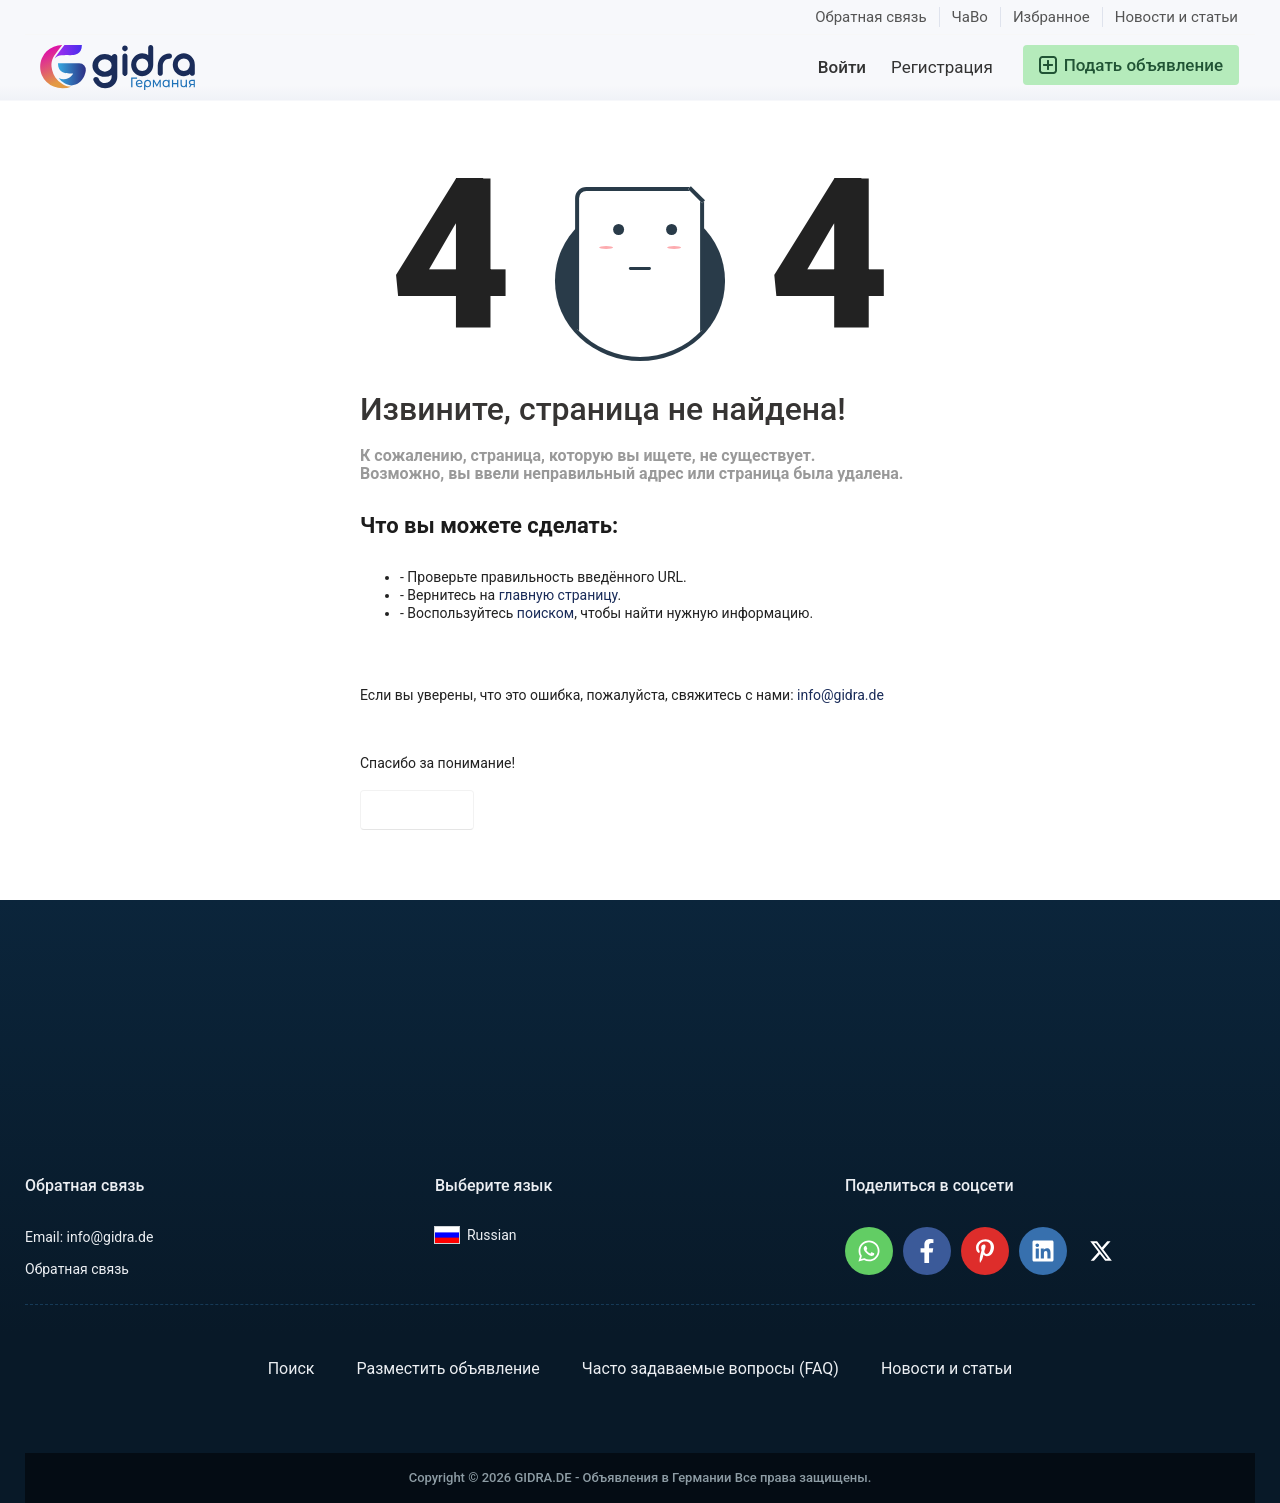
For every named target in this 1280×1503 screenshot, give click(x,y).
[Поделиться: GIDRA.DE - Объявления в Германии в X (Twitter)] (1101, 1251)
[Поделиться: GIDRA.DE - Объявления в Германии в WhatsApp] (869, 1251)
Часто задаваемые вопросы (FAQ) (710, 1368)
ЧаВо (970, 17)
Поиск (291, 1368)
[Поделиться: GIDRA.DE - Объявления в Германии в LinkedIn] (1043, 1251)
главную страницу (558, 595)
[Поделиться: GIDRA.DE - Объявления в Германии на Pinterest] (985, 1251)
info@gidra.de (840, 695)
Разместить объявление (447, 1368)
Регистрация (942, 67)
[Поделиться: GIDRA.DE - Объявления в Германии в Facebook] (927, 1251)
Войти (842, 67)
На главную (417, 810)
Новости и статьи (1176, 17)
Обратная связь (870, 17)
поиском (545, 613)
